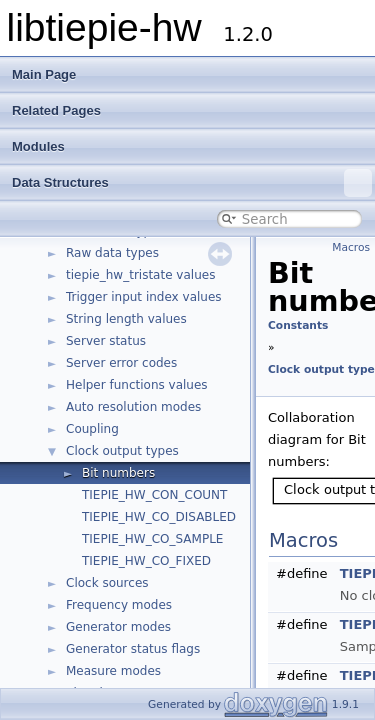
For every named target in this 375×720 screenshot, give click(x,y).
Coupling (92, 429)
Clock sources (107, 583)
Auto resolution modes (133, 407)
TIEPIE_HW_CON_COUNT (154, 495)
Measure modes (113, 671)
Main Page (44, 74)
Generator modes (118, 627)
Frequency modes (119, 605)
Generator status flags (133, 649)
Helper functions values (137, 385)
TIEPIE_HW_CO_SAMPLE (152, 539)
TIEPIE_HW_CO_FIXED (146, 561)
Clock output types (122, 451)
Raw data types (112, 253)
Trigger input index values (144, 297)
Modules (38, 146)
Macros (351, 247)
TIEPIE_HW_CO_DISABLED (159, 517)
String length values (126, 319)
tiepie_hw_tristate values (140, 275)
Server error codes (121, 363)
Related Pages (56, 110)
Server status (106, 341)
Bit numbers (118, 473)
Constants (298, 325)
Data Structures (192, 183)
